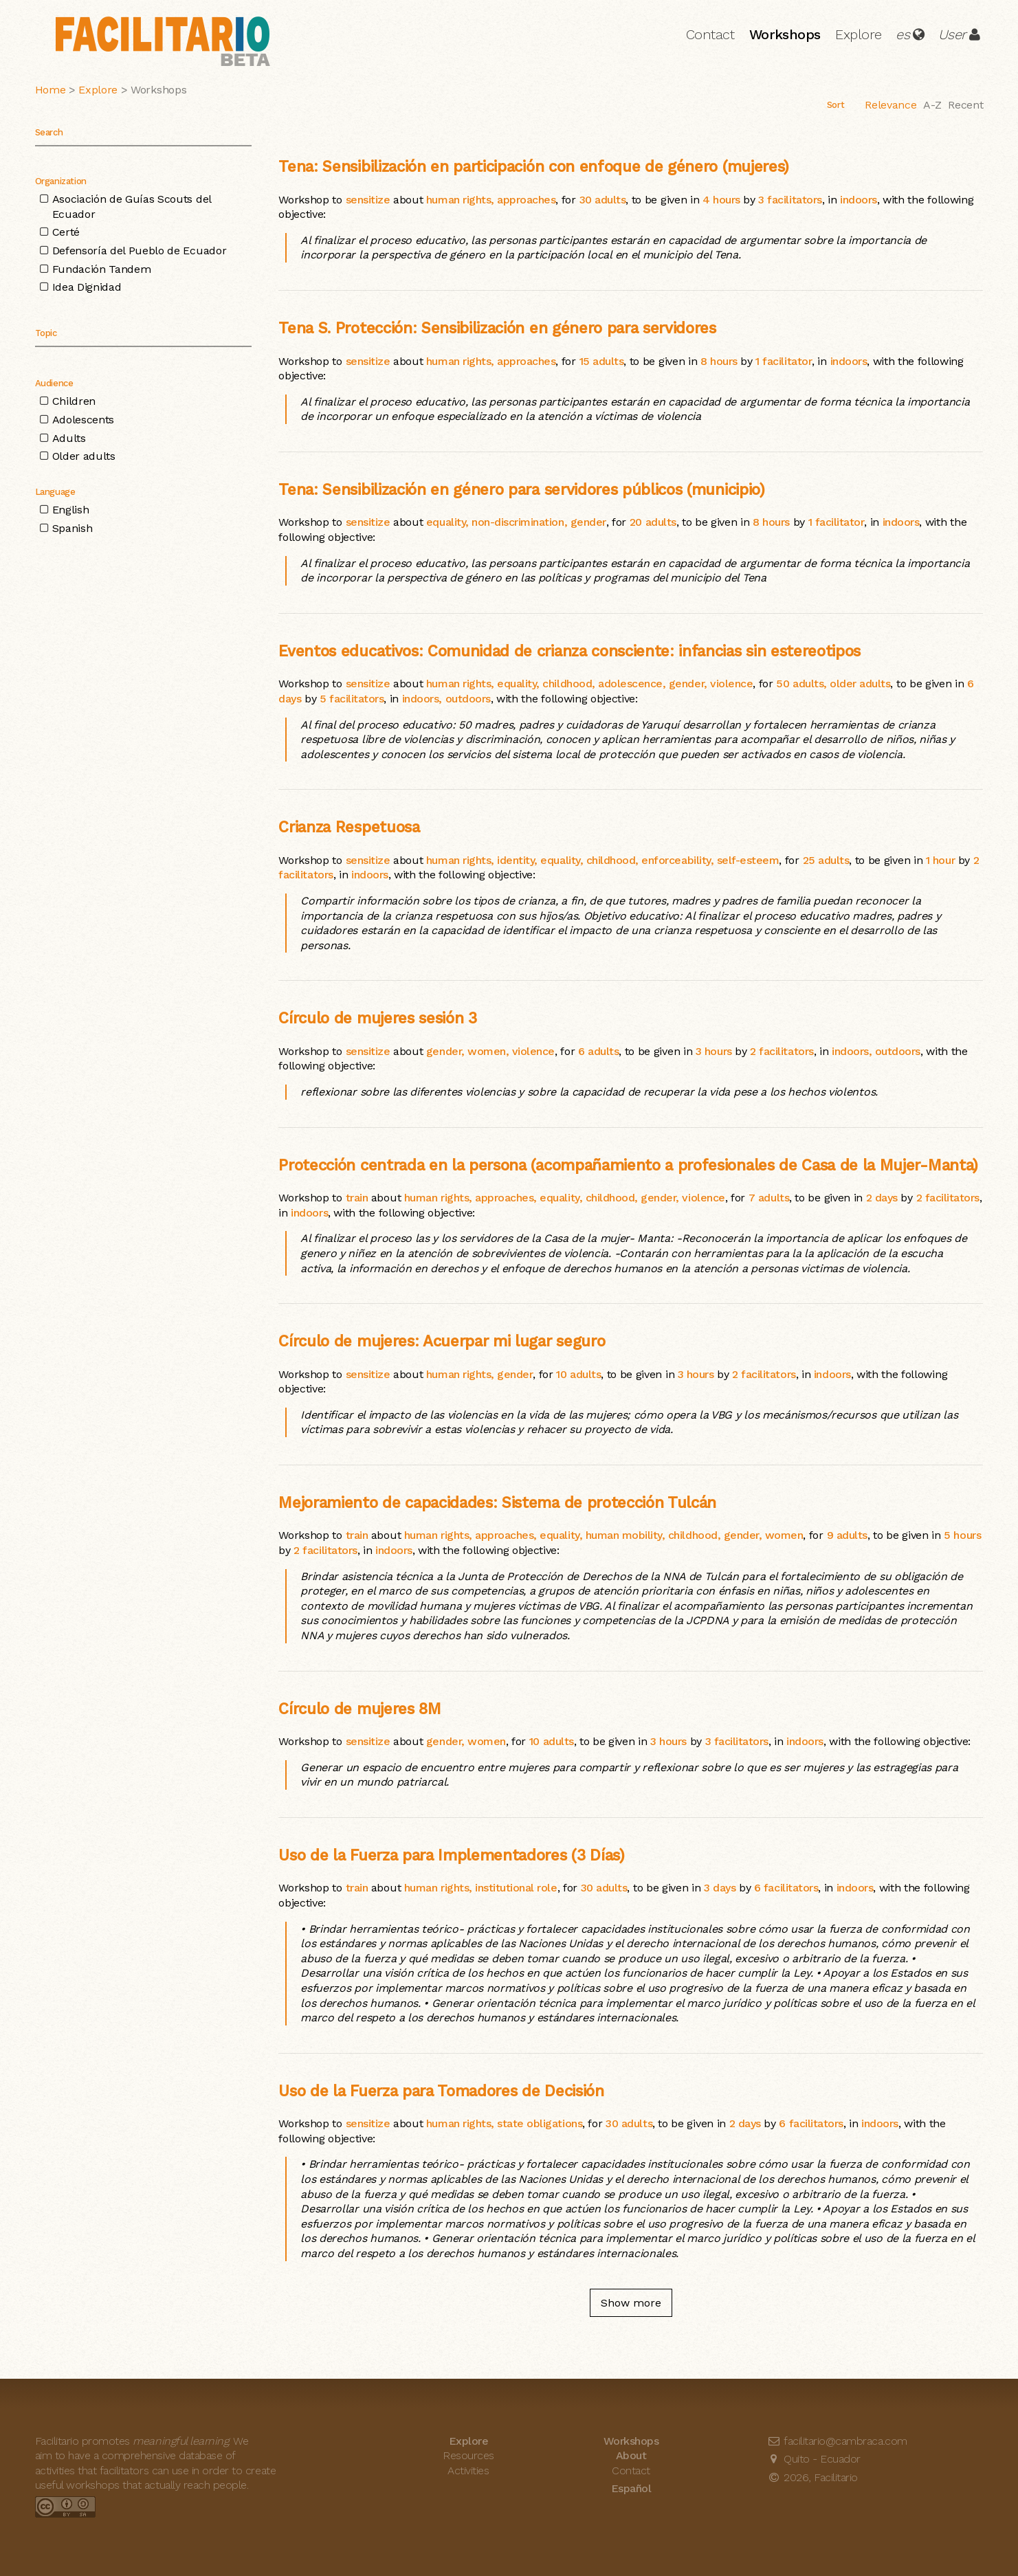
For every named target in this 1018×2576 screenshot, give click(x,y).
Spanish (72, 528)
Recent (965, 104)
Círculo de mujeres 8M (359, 1709)
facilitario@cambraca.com (836, 2440)
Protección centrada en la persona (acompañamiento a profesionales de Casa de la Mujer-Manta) (628, 1165)
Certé (66, 231)
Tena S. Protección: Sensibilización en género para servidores (497, 328)
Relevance (890, 104)
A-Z (932, 104)
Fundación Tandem (101, 269)
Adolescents (83, 419)
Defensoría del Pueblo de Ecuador (139, 250)
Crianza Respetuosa (348, 827)
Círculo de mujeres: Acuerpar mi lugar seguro (441, 1341)
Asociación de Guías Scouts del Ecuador (131, 206)
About (631, 2455)
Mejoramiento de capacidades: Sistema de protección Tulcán (497, 1502)
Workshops (785, 34)
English (70, 509)
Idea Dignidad (87, 286)
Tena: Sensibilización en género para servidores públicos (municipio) (521, 489)
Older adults (83, 456)
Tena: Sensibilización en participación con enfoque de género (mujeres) (533, 166)
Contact (710, 34)
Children (74, 401)
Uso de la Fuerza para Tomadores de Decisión (441, 2091)
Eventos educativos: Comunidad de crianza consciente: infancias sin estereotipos (569, 651)
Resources (468, 2455)
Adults (69, 438)
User (952, 34)
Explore (858, 34)
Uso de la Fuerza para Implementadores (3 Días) (451, 1855)
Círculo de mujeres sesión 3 (377, 1018)
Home (50, 89)
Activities (468, 2470)
